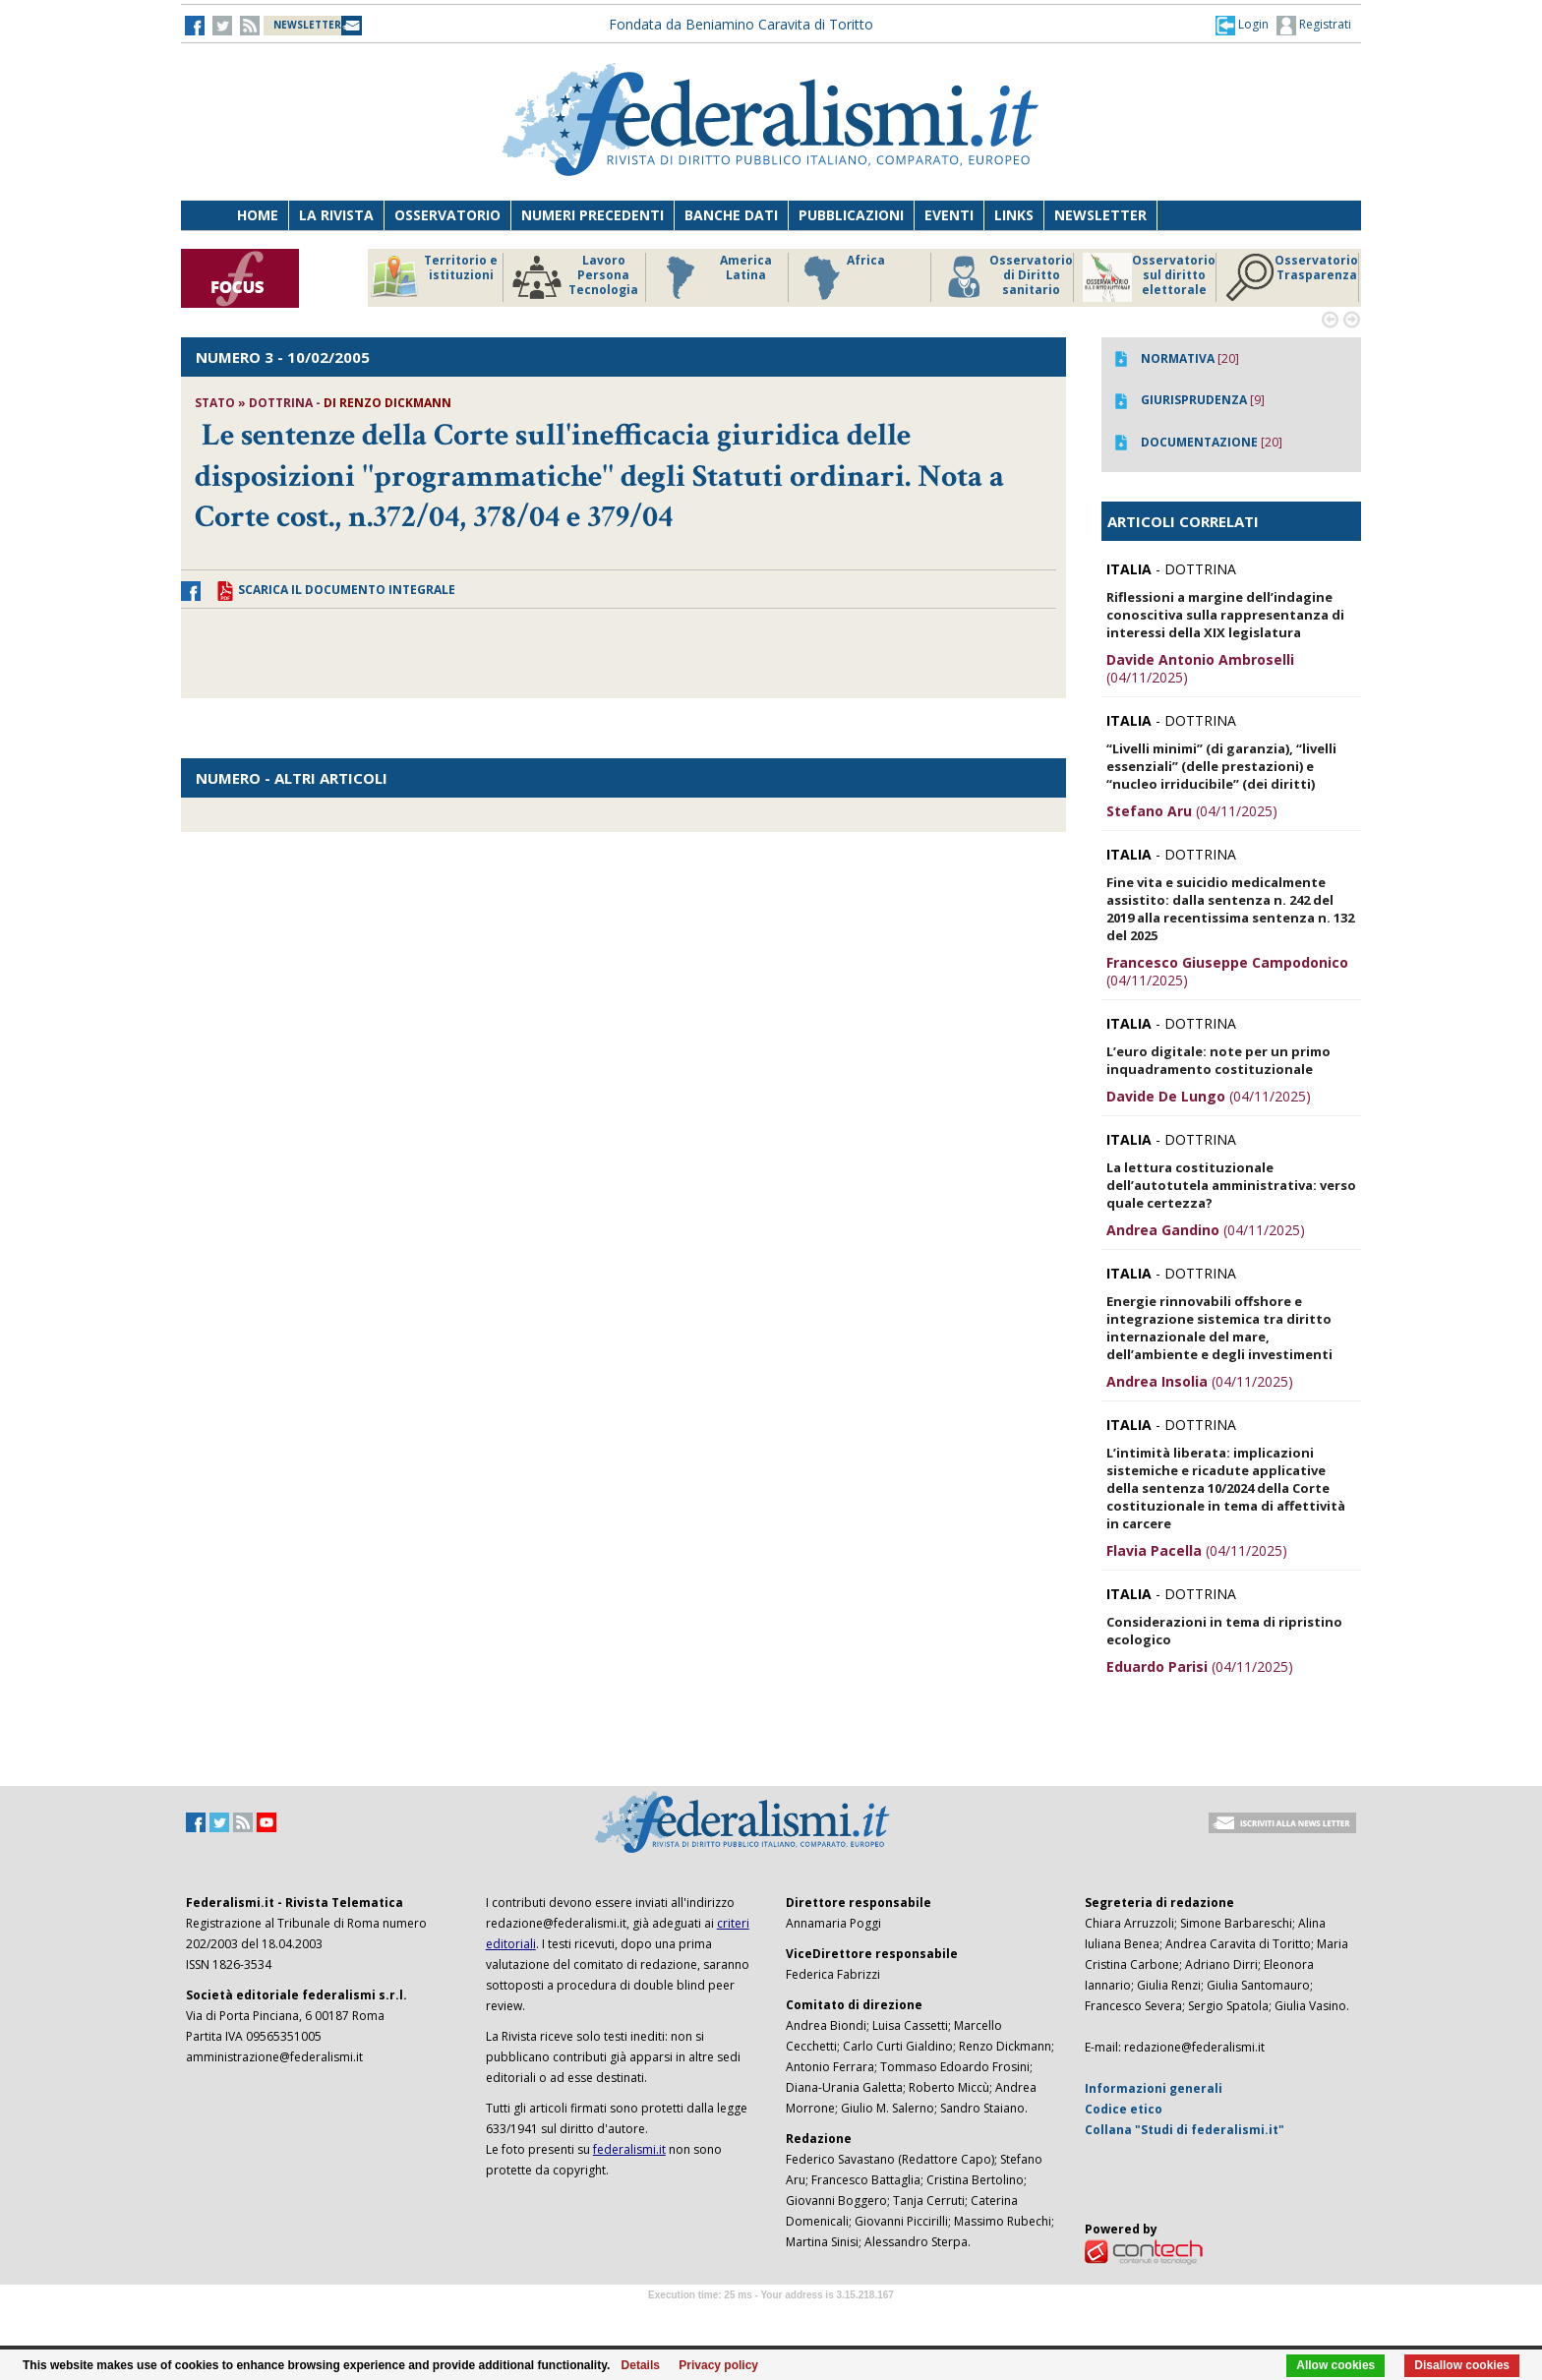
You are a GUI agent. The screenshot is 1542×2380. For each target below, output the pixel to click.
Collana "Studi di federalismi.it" (1184, 2129)
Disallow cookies (1462, 2365)
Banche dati (731, 215)
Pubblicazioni (851, 215)
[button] (1242, 24)
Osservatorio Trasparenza (1291, 277)
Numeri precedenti (592, 215)
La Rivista (336, 215)
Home (257, 215)
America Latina (713, 277)
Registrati (1313, 25)
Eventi (949, 215)
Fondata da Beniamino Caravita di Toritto (741, 24)
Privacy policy (718, 2365)
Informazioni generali (1153, 2088)
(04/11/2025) (1200, 668)
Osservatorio (447, 215)
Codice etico (1123, 2109)
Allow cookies (1335, 2365)
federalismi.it (629, 2149)
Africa (841, 277)
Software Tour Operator (771, 2317)
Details (641, 2365)
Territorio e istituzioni (434, 277)
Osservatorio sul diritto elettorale (1149, 277)
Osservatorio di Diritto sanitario (1006, 277)
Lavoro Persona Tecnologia (575, 277)
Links (1014, 215)
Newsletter (1100, 215)
